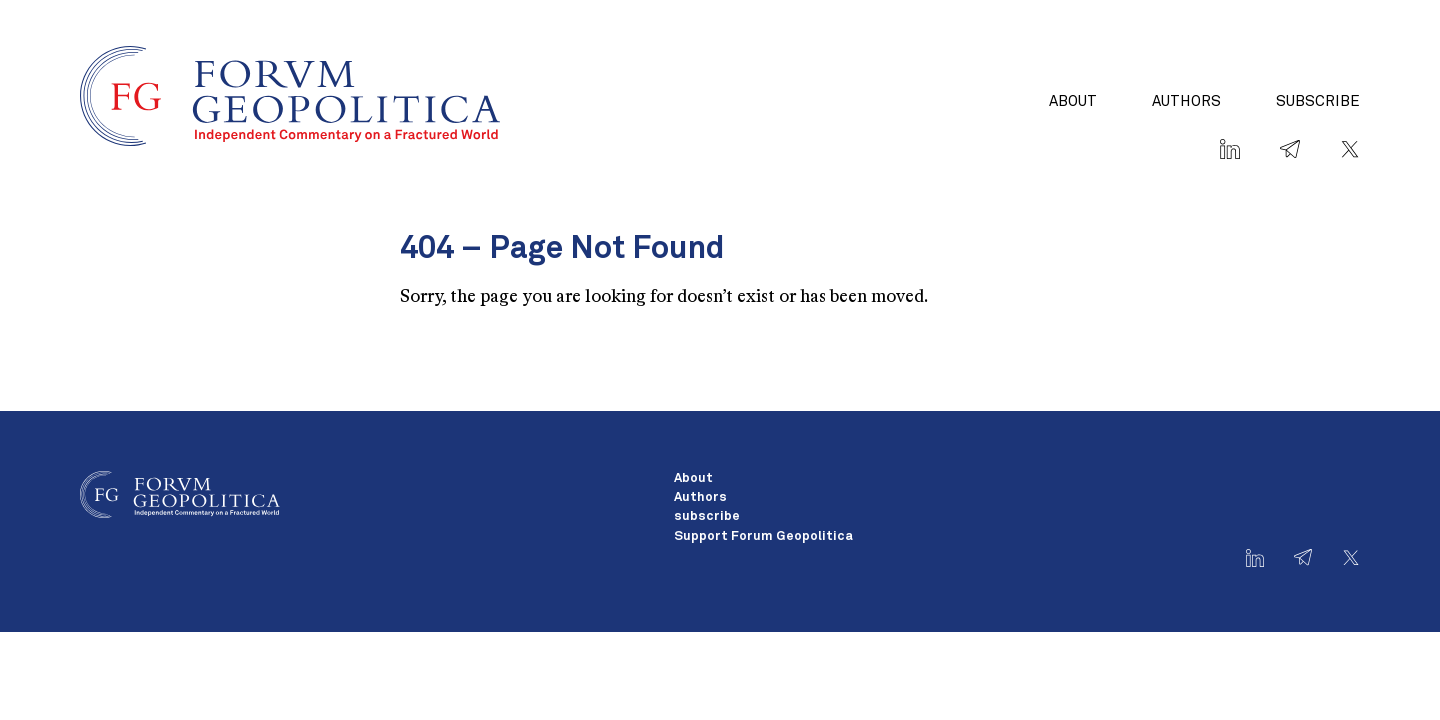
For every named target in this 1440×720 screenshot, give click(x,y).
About (1073, 101)
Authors (1186, 101)
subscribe (1318, 101)
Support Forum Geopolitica (763, 536)
